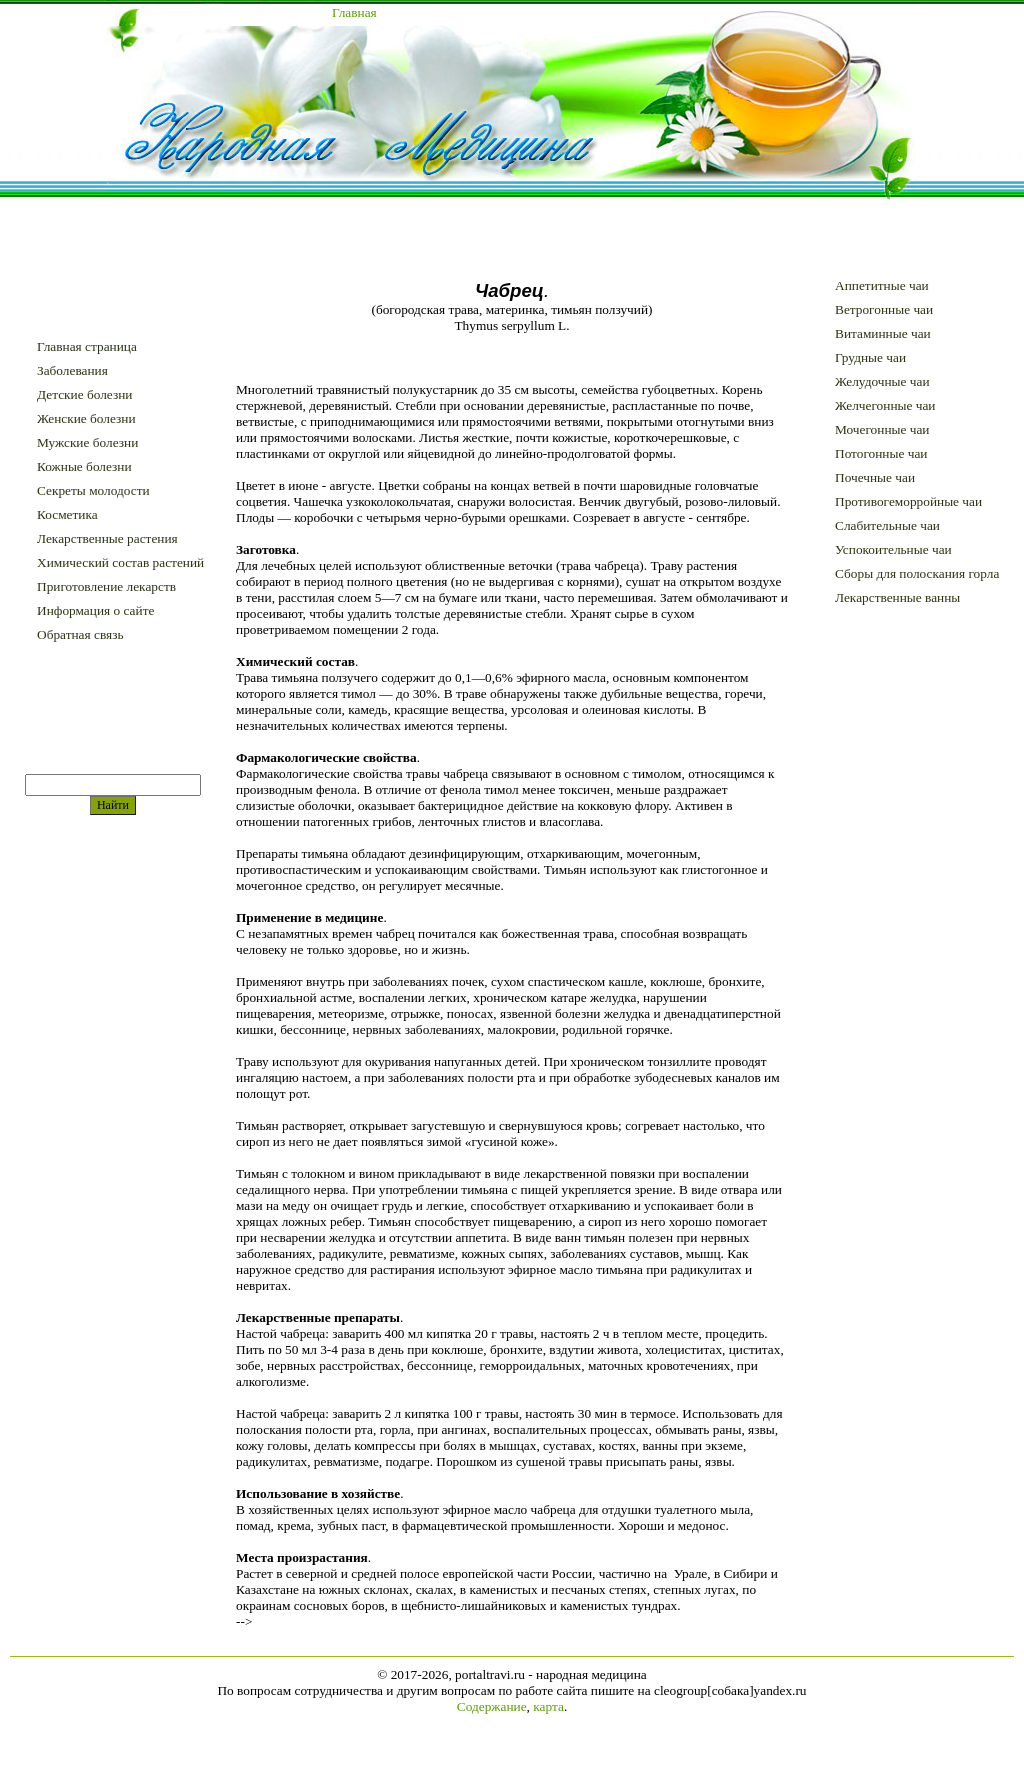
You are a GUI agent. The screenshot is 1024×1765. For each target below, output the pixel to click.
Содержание (492, 1706)
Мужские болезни (87, 442)
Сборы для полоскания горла (917, 573)
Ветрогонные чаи (884, 309)
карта (548, 1706)
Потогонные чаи (881, 453)
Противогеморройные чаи (908, 501)
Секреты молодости (93, 490)
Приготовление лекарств (106, 586)
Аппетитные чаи (882, 285)
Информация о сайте (95, 610)
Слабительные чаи (887, 525)
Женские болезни (86, 418)
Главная (354, 12)
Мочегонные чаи (882, 429)
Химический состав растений (120, 562)
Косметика (67, 514)
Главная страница (87, 346)
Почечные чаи (875, 477)
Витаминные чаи (883, 333)
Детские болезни (84, 394)
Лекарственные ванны (897, 597)
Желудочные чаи (882, 381)
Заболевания (72, 370)
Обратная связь (80, 634)
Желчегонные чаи (885, 405)
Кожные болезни (84, 466)
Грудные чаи (870, 357)
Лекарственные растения (107, 538)
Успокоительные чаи (893, 549)
